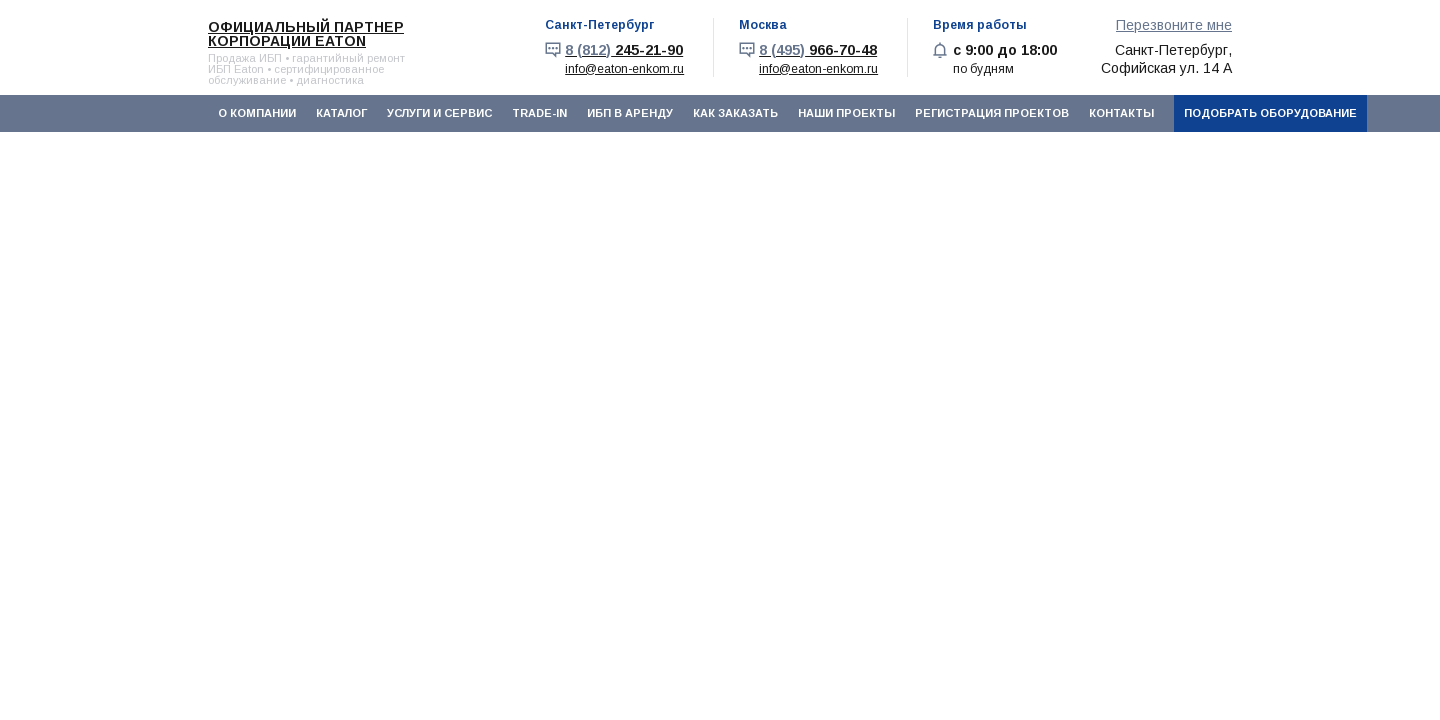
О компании (257, 113)
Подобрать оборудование (1270, 113)
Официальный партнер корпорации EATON (306, 34)
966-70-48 (818, 50)
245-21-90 (624, 50)
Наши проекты (846, 113)
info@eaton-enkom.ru (624, 69)
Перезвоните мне (1174, 25)
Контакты (1121, 113)
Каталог (341, 113)
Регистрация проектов (992, 113)
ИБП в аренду (630, 113)
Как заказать (735, 113)
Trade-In (539, 113)
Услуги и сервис (439, 113)
